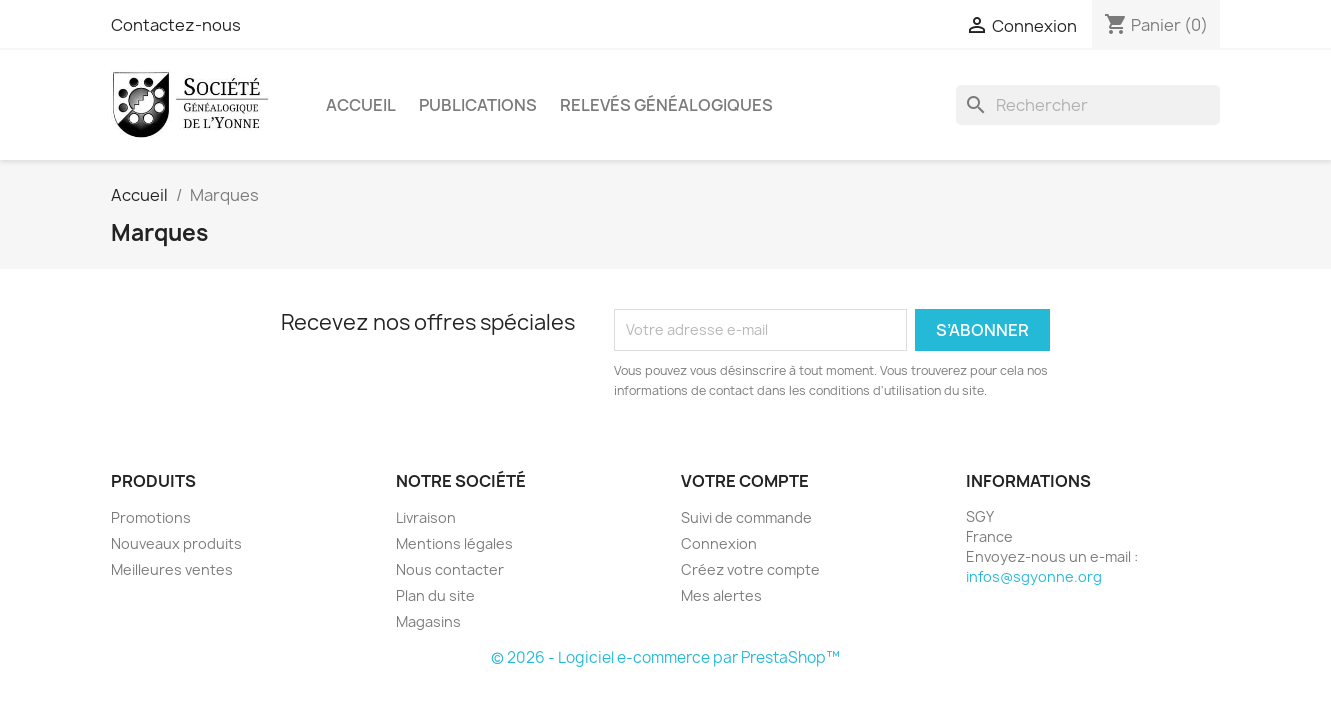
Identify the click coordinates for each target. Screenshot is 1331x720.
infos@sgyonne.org (1034, 576)
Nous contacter (450, 569)
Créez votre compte (750, 569)
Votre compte (745, 481)
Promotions (151, 517)
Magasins (428, 621)
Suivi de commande (746, 517)
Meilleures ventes (172, 569)
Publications (478, 105)
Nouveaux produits (176, 543)
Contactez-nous (176, 25)
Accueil (361, 105)
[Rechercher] (1088, 105)
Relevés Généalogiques (666, 105)
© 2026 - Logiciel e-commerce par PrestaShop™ (665, 657)
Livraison (426, 517)
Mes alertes (721, 595)
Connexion (719, 543)
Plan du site (435, 595)
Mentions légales (454, 543)
